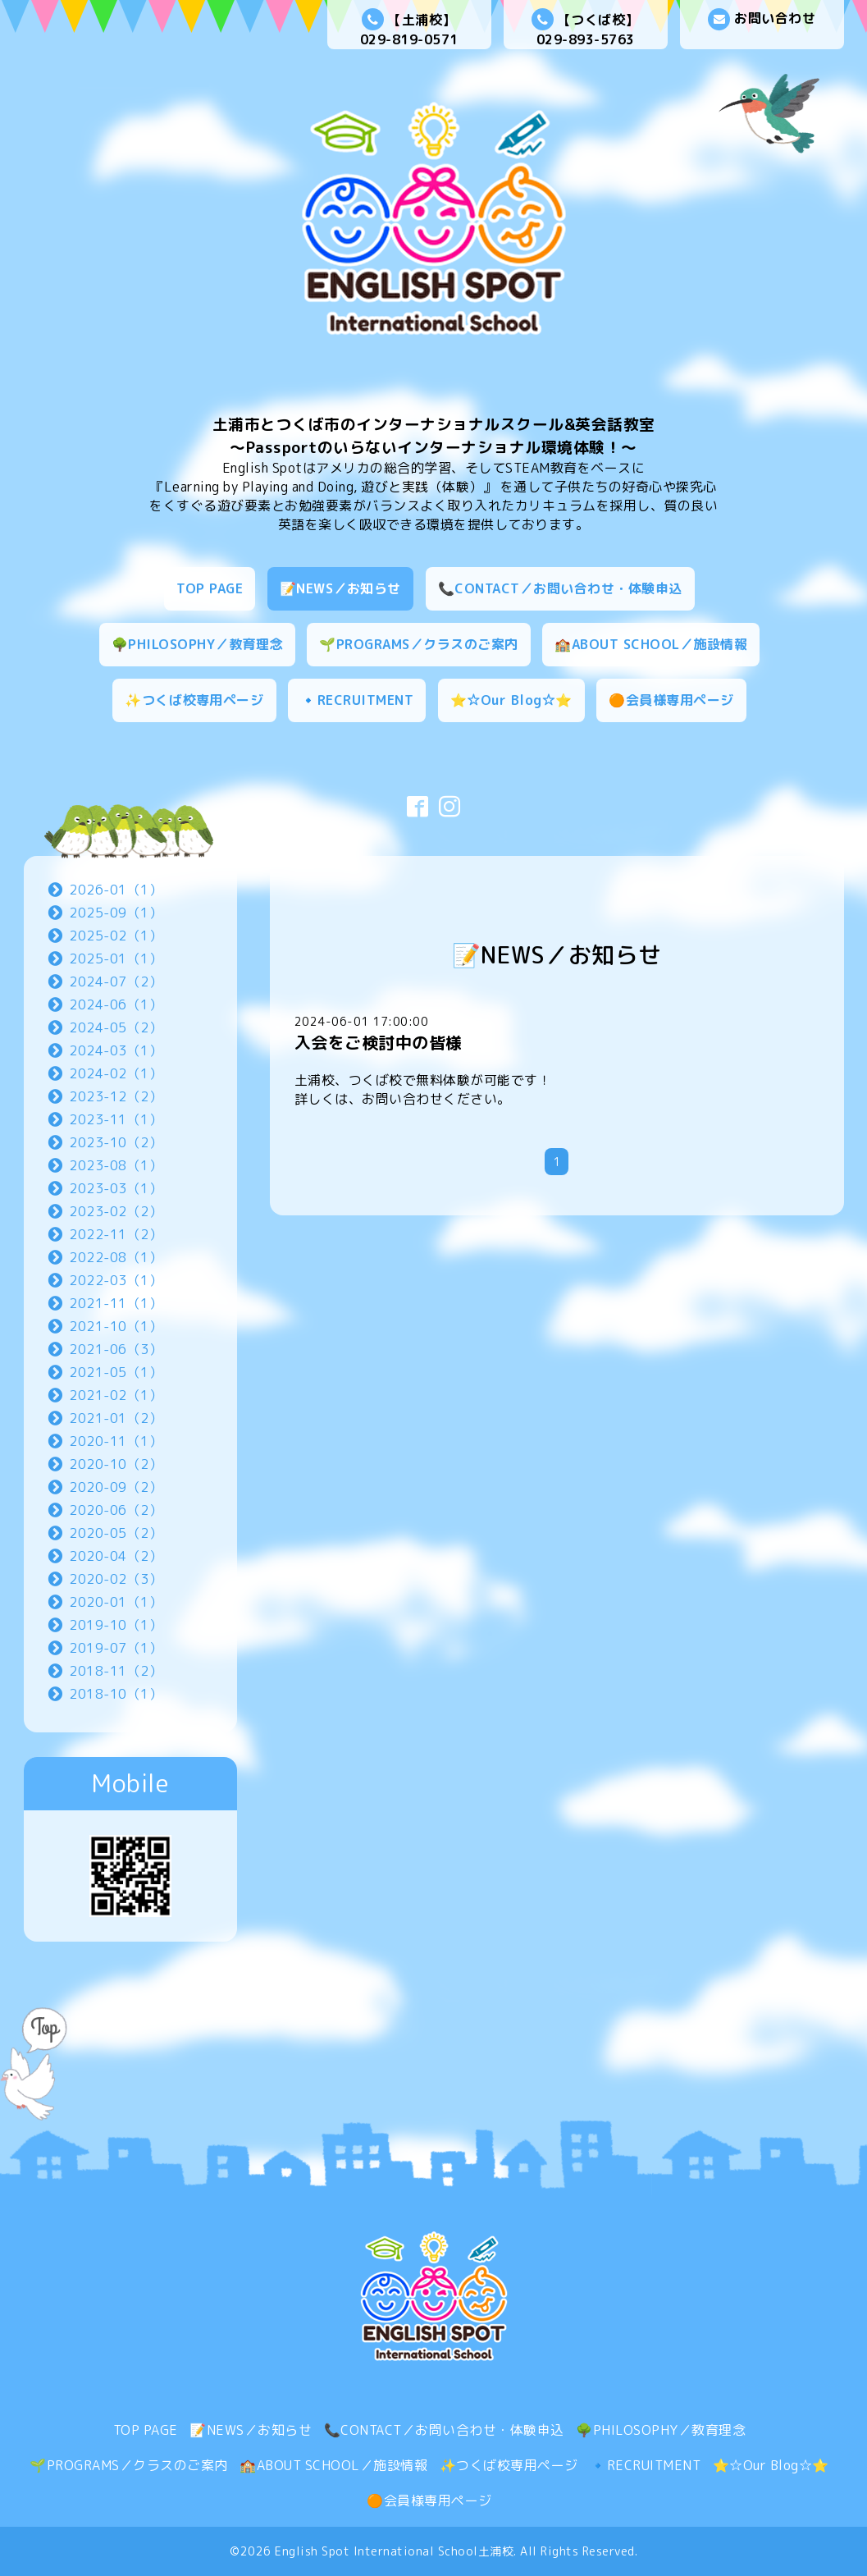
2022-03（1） (115, 1280)
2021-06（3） (115, 1349)
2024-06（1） (115, 1004)
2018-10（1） (115, 1694)
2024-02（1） (115, 1073)
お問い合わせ (761, 19)
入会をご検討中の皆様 (378, 1042)
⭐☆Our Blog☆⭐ (511, 700)
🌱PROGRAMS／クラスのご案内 (418, 644)
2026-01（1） (115, 890)
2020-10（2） (115, 1464)
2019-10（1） (115, 1625)
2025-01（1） (115, 958)
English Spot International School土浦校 (394, 2551)
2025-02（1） (115, 936)
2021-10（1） (115, 1326)
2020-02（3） (115, 1579)
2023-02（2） (115, 1211)
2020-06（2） (115, 1510)
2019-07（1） (115, 1648)
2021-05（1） (115, 1372)
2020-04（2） (115, 1556)
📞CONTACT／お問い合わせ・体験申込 (560, 588)
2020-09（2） (115, 1487)
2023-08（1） (115, 1165)
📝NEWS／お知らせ (340, 588)
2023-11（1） (115, 1119)
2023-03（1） (115, 1188)
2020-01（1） (115, 1602)
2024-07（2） (115, 981)
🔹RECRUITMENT (356, 700)
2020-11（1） (115, 1441)
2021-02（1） (115, 1395)
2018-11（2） (115, 1671)
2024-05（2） (115, 1027)
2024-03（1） (115, 1050)
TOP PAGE (209, 588)
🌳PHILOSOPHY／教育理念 (197, 644)
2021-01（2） (115, 1418)
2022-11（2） (115, 1234)
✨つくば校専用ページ (194, 700)
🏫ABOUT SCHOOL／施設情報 (650, 644)
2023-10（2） (115, 1142)
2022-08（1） (115, 1257)
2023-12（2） (115, 1096)
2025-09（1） (115, 913)
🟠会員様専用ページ (671, 700)
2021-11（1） (115, 1303)
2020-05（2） (115, 1533)
